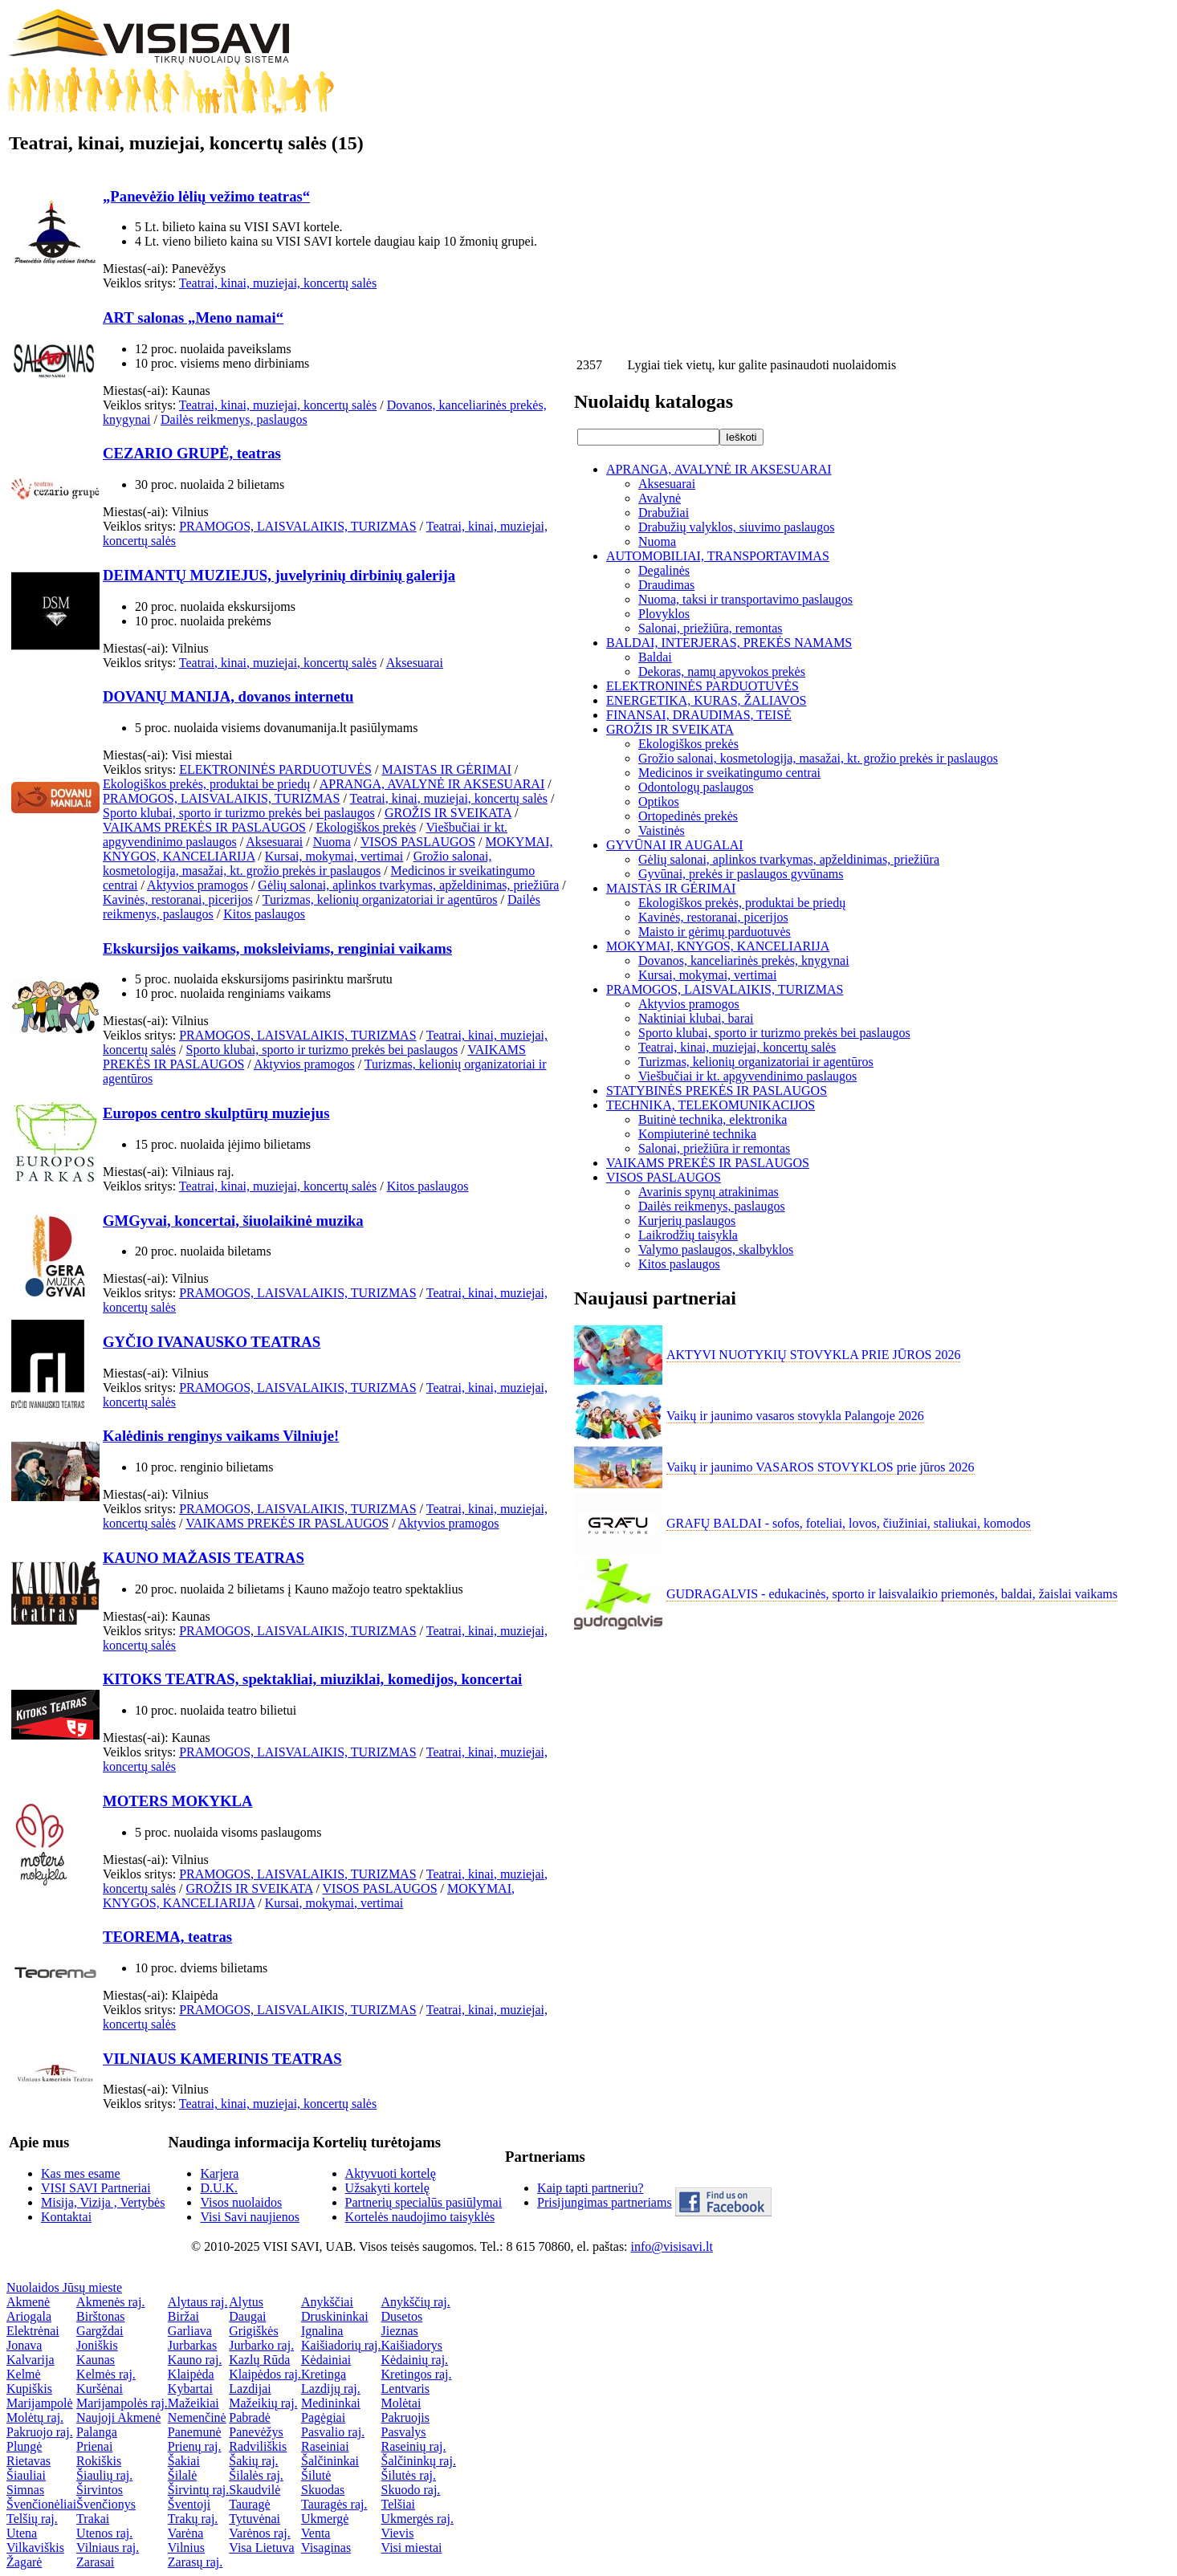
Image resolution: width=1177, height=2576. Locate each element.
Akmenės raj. (110, 2302)
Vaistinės (661, 830)
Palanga (96, 2432)
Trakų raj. (193, 2518)
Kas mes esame (80, 2173)
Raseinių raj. (413, 2446)
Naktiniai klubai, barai (696, 1018)
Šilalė (182, 2475)
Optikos (658, 801)
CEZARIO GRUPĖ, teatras (192, 453)
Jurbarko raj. (261, 2345)
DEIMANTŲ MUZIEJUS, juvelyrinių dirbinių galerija (279, 575)
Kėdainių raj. (415, 2359)
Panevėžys (256, 2432)
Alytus (246, 2302)
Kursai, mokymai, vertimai (334, 856)
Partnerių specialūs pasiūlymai (424, 2202)
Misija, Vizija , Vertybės (103, 2202)
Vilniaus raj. (107, 2547)
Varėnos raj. (259, 2533)
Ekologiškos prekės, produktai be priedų (206, 784)
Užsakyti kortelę (387, 2188)
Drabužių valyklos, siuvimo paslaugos (736, 527)
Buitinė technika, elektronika (712, 1119)
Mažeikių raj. (263, 2403)
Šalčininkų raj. (418, 2461)
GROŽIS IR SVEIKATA (448, 813)
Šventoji (189, 2504)
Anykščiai (327, 2302)
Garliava (190, 2331)
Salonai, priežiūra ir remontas (714, 1148)
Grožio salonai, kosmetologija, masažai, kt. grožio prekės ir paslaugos (297, 863)
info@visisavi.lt (672, 2246)
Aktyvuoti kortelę (390, 2173)
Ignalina (322, 2331)
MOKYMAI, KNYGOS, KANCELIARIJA (717, 946)
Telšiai (398, 2504)
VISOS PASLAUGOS (417, 841)
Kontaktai (66, 2217)
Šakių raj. (253, 2461)
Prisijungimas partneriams (604, 2202)
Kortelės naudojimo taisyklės (420, 2217)
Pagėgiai (323, 2417)
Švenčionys (106, 2504)
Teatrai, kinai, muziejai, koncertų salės (278, 283)
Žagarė (24, 2562)
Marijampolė (39, 2403)
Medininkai (330, 2403)
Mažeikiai (193, 2403)
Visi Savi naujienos (249, 2217)
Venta (315, 2533)
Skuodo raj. (411, 2490)
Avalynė (659, 498)
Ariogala (28, 2316)
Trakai (92, 2518)
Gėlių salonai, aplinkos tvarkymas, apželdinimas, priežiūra (408, 885)
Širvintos (99, 2490)
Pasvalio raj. (333, 2432)
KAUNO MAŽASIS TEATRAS (203, 1557)
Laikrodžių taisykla (688, 1235)
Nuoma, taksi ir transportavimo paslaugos (745, 599)
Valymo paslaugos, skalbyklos (715, 1249)
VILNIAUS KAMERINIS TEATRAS (222, 2058)
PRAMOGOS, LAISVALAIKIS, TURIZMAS (297, 526)
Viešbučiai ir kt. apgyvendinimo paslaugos (747, 1076)
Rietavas (28, 2461)
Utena (21, 2533)
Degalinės (664, 570)
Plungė (24, 2446)
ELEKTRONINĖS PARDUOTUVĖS (275, 769)
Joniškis (97, 2345)
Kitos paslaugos (264, 914)
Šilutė (316, 2475)
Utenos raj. (104, 2533)
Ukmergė (324, 2518)
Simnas (25, 2490)
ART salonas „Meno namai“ (193, 317)
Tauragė (249, 2504)
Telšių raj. (32, 2518)
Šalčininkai (330, 2461)
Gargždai (99, 2331)
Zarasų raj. (195, 2562)
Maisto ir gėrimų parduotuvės (714, 931)
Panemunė (195, 2432)
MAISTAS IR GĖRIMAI (446, 769)
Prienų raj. (195, 2446)
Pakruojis (405, 2417)
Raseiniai (325, 2446)
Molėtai (401, 2403)
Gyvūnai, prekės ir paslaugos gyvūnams (741, 874)
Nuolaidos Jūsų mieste (64, 2287)
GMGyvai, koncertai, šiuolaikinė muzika (233, 1220)
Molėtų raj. (34, 2417)
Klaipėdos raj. (265, 2374)
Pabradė (250, 2417)
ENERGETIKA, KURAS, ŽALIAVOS (706, 700)
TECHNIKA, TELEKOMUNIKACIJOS (710, 1105)
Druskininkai (335, 2316)
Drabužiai (663, 512)
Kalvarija (30, 2359)
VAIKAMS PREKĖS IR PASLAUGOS (204, 827)
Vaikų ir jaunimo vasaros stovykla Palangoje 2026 (795, 1415)
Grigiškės (253, 2331)
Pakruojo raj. (39, 2432)
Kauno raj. (195, 2359)
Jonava (24, 2345)
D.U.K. (219, 2188)
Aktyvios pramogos (197, 885)
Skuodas (322, 2490)
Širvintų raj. (198, 2490)
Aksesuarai (414, 662)
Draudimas (666, 585)
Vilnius (186, 2547)
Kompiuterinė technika (697, 1134)
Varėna (185, 2533)
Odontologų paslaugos (696, 787)
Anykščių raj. (415, 2302)
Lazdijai (250, 2388)
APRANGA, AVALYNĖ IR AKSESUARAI (432, 784)
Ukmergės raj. (417, 2518)
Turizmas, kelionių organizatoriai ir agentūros (380, 899)
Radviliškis (258, 2446)
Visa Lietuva (261, 2547)
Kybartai (190, 2388)
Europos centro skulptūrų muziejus (216, 1113)
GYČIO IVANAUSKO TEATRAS (211, 1341)
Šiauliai (26, 2475)
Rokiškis (98, 2461)
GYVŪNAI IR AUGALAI (674, 845)
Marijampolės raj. (122, 2403)
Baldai (655, 657)
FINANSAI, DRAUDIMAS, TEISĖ (699, 715)
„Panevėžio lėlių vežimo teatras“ (206, 196)
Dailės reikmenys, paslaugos (234, 419)
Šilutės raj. (408, 2475)
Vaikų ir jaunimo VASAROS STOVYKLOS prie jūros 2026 (820, 1467)
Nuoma (332, 841)
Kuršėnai (99, 2388)
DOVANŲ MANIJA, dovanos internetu (228, 696)
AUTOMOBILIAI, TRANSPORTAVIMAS (717, 556)
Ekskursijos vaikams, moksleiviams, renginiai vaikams (277, 948)
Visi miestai (411, 2547)
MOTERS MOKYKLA (178, 1801)
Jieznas (399, 2331)
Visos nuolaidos (241, 2202)
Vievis (397, 2533)
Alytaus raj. (198, 2302)
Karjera (219, 2173)
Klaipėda (191, 2374)
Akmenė (28, 2302)
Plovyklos (664, 614)
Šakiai (184, 2461)
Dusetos (402, 2316)
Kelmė (23, 2374)
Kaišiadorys (411, 2345)
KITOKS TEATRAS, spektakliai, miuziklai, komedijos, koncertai (312, 1679)
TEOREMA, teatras (167, 1936)
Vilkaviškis (35, 2547)
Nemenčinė (197, 2417)
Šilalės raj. (256, 2475)
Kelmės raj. (106, 2374)
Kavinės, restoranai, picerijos (178, 899)
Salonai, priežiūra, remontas (710, 628)
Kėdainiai (326, 2359)
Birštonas (100, 2316)
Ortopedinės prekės (688, 816)
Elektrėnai (32, 2331)
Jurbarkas (192, 2345)
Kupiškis (29, 2388)
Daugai (247, 2316)
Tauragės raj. (334, 2504)
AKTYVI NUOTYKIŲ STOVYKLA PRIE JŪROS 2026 (813, 1354)
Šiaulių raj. (104, 2475)
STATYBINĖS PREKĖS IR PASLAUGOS (716, 1090)
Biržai (183, 2316)
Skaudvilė (254, 2490)
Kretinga (323, 2374)
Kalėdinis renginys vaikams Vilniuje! (221, 1435)
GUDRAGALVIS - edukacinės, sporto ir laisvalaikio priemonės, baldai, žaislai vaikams (892, 1594)
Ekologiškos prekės (366, 827)
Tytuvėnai (254, 2518)
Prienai (94, 2446)
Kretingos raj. (416, 2374)
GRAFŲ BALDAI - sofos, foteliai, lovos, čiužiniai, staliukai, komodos (848, 1523)
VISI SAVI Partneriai (96, 2188)
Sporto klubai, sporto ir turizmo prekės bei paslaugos (239, 813)
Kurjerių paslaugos (686, 1220)
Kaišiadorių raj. (341, 2345)
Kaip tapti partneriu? (590, 2188)
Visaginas (326, 2547)
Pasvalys (403, 2432)
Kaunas (95, 2359)
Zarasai (95, 2562)
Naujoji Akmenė (118, 2417)
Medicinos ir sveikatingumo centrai (729, 772)
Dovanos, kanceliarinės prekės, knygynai (743, 960)
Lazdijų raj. (330, 2388)
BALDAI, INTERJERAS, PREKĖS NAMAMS (729, 642)
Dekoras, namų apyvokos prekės (721, 671)
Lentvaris (405, 2388)
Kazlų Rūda (259, 2359)
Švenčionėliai (41, 2504)
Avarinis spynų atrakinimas (708, 1191)
